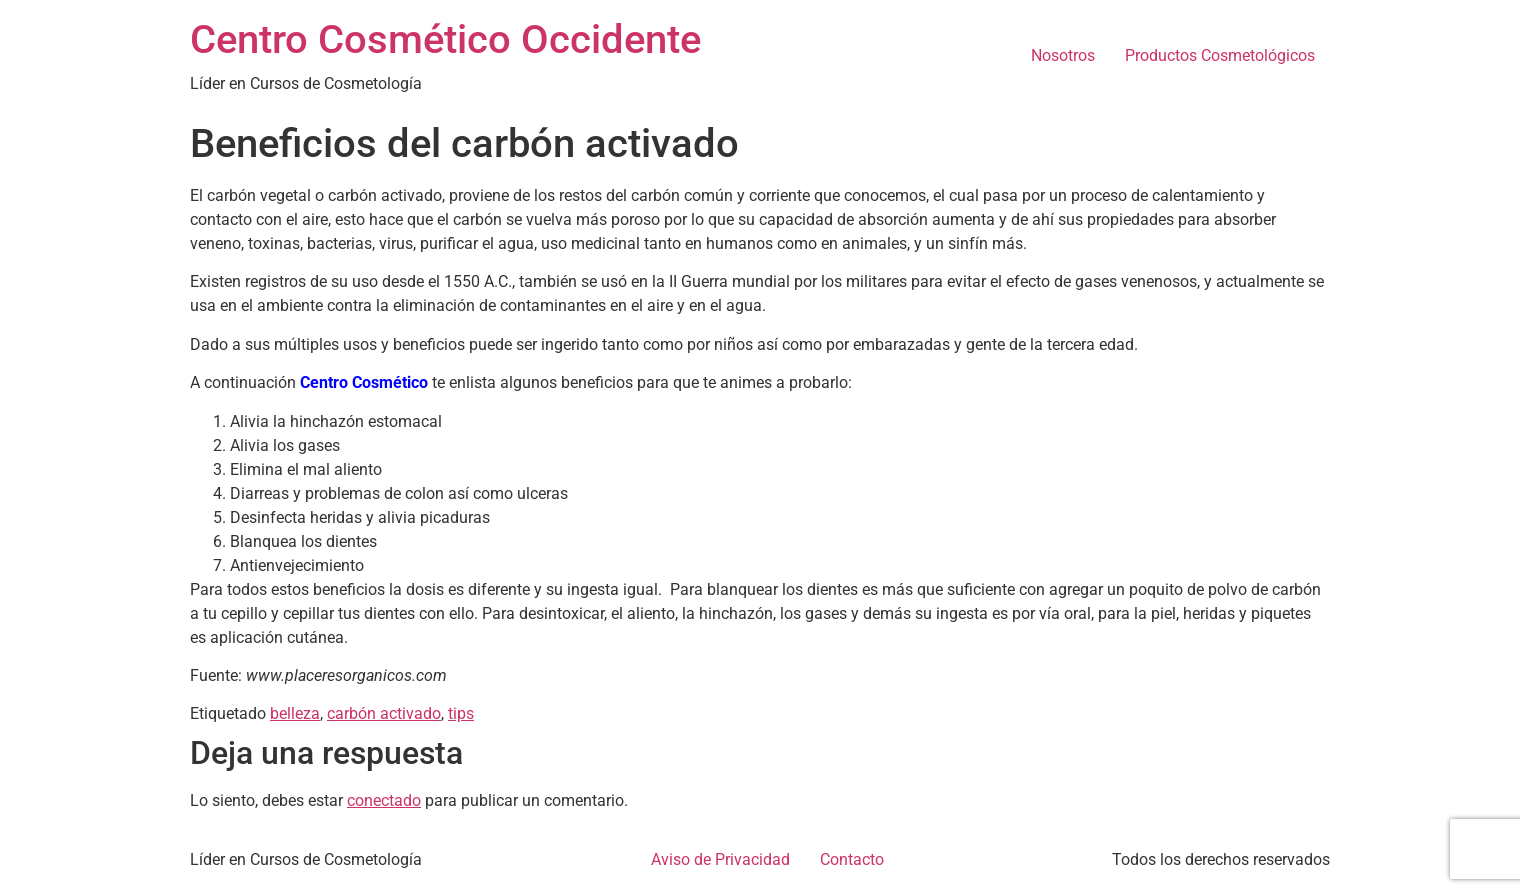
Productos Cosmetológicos (1220, 55)
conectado (384, 800)
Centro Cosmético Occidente (445, 39)
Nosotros (1063, 55)
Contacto (852, 859)
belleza (295, 713)
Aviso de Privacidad (720, 859)
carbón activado (384, 713)
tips (461, 713)
